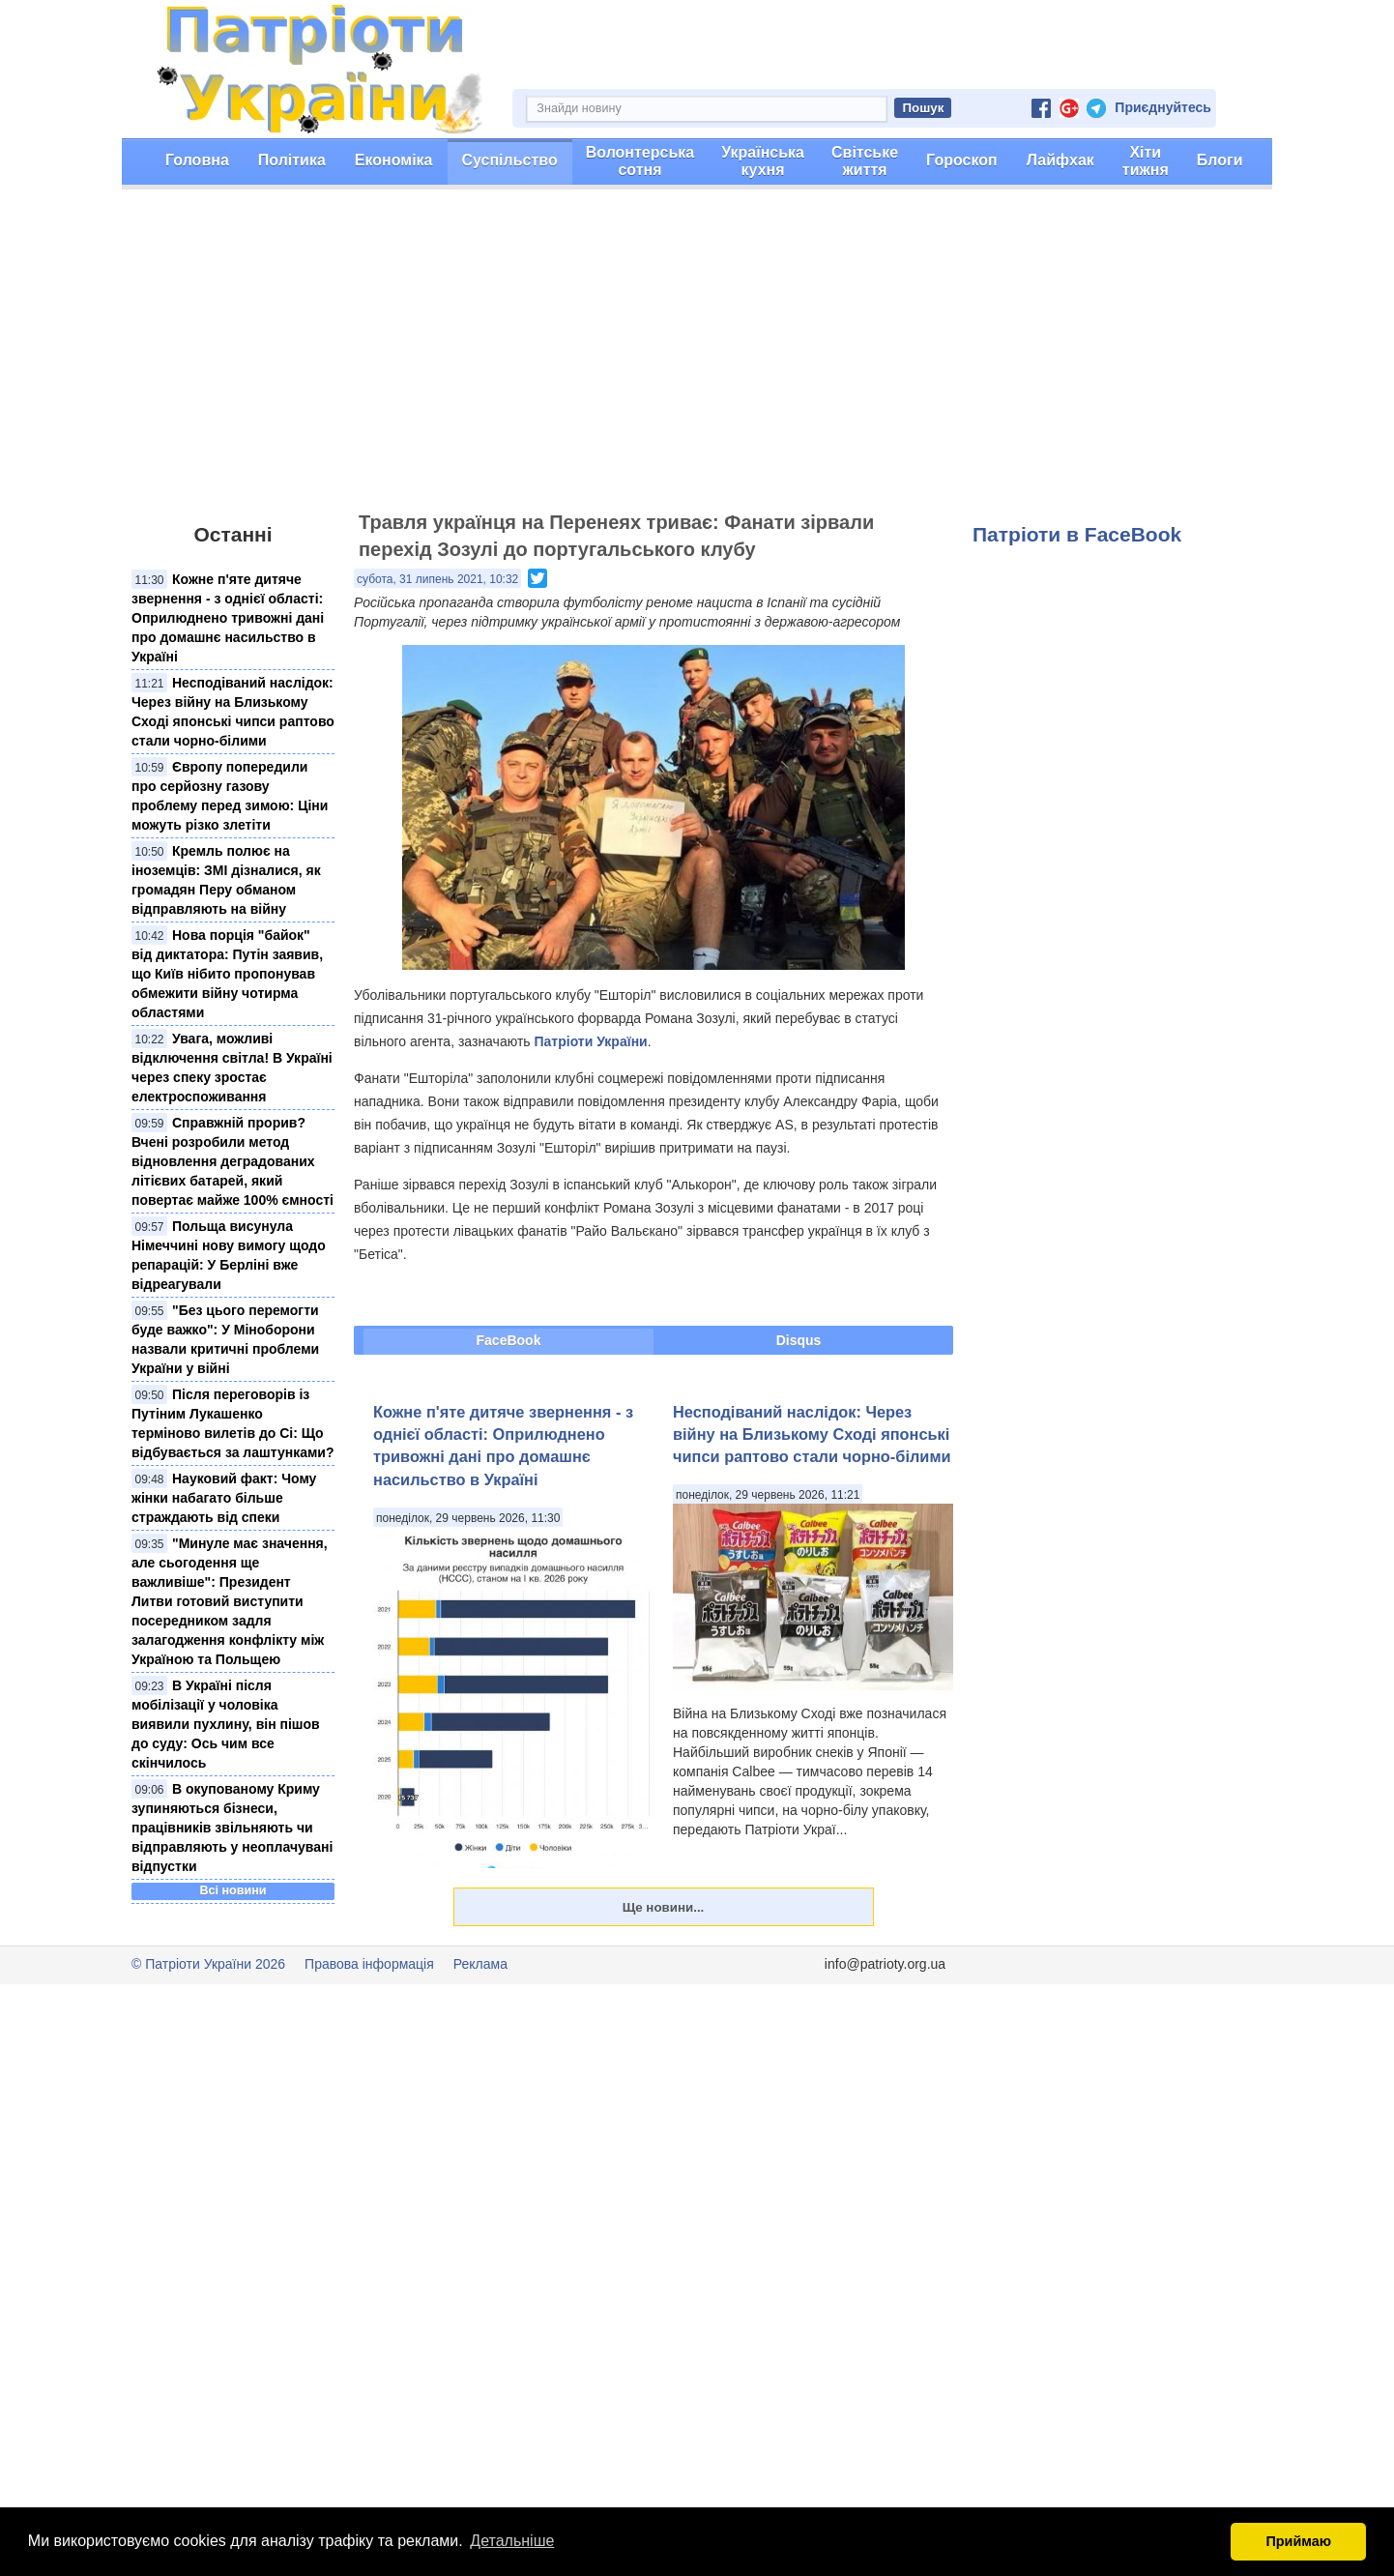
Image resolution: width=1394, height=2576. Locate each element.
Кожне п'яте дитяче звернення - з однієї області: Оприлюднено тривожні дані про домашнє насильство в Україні (227, 617)
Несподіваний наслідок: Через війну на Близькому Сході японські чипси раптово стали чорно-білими (812, 1434)
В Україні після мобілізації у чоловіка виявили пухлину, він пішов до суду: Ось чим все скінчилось (225, 1724)
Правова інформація (369, 1964)
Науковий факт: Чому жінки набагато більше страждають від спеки (223, 1498)
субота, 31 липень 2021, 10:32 (437, 579)
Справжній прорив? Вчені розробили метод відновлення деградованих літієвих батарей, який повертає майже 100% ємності (232, 1161)
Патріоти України (590, 1041)
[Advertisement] (697, 358)
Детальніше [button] (512, 2540)
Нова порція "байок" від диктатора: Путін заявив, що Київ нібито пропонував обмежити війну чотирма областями (227, 973)
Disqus (799, 1340)
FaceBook (509, 1340)
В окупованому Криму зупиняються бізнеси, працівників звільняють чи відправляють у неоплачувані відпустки (232, 1827)
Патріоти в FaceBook (1077, 534)
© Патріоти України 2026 (208, 1964)
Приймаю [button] (1298, 2541)
